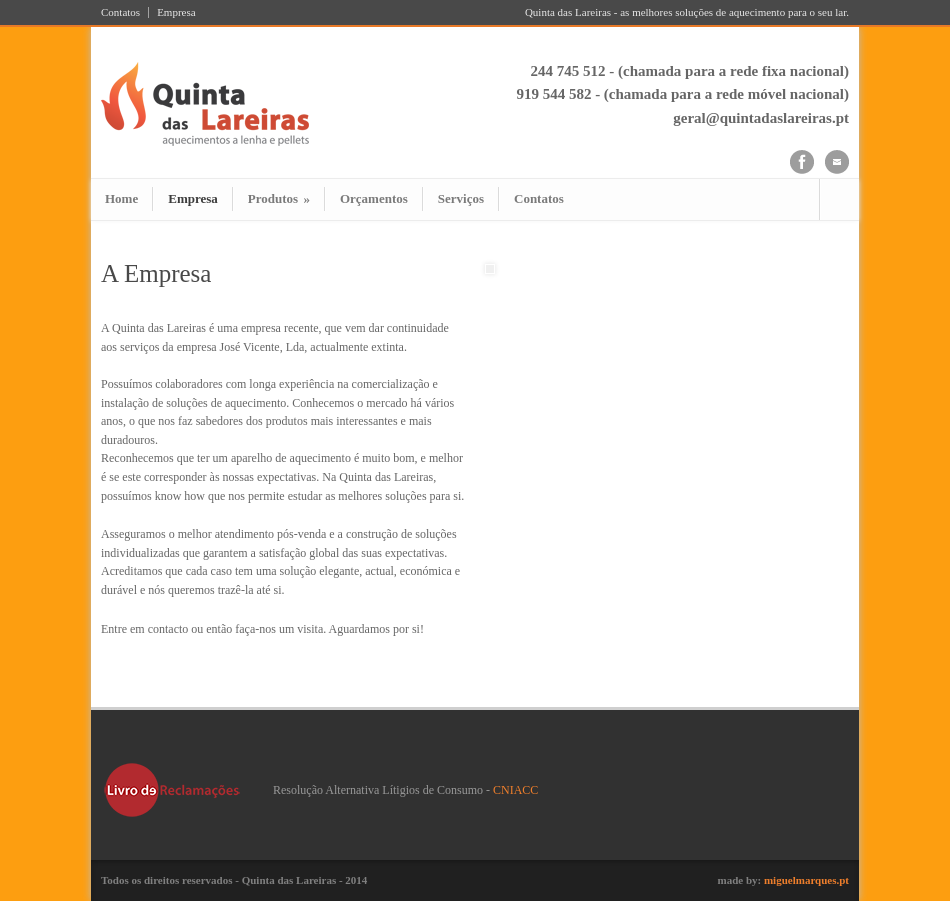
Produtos (279, 198)
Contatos (120, 12)
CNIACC (515, 790)
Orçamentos (374, 198)
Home (121, 198)
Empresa (176, 12)
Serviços (461, 198)
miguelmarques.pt (806, 880)
